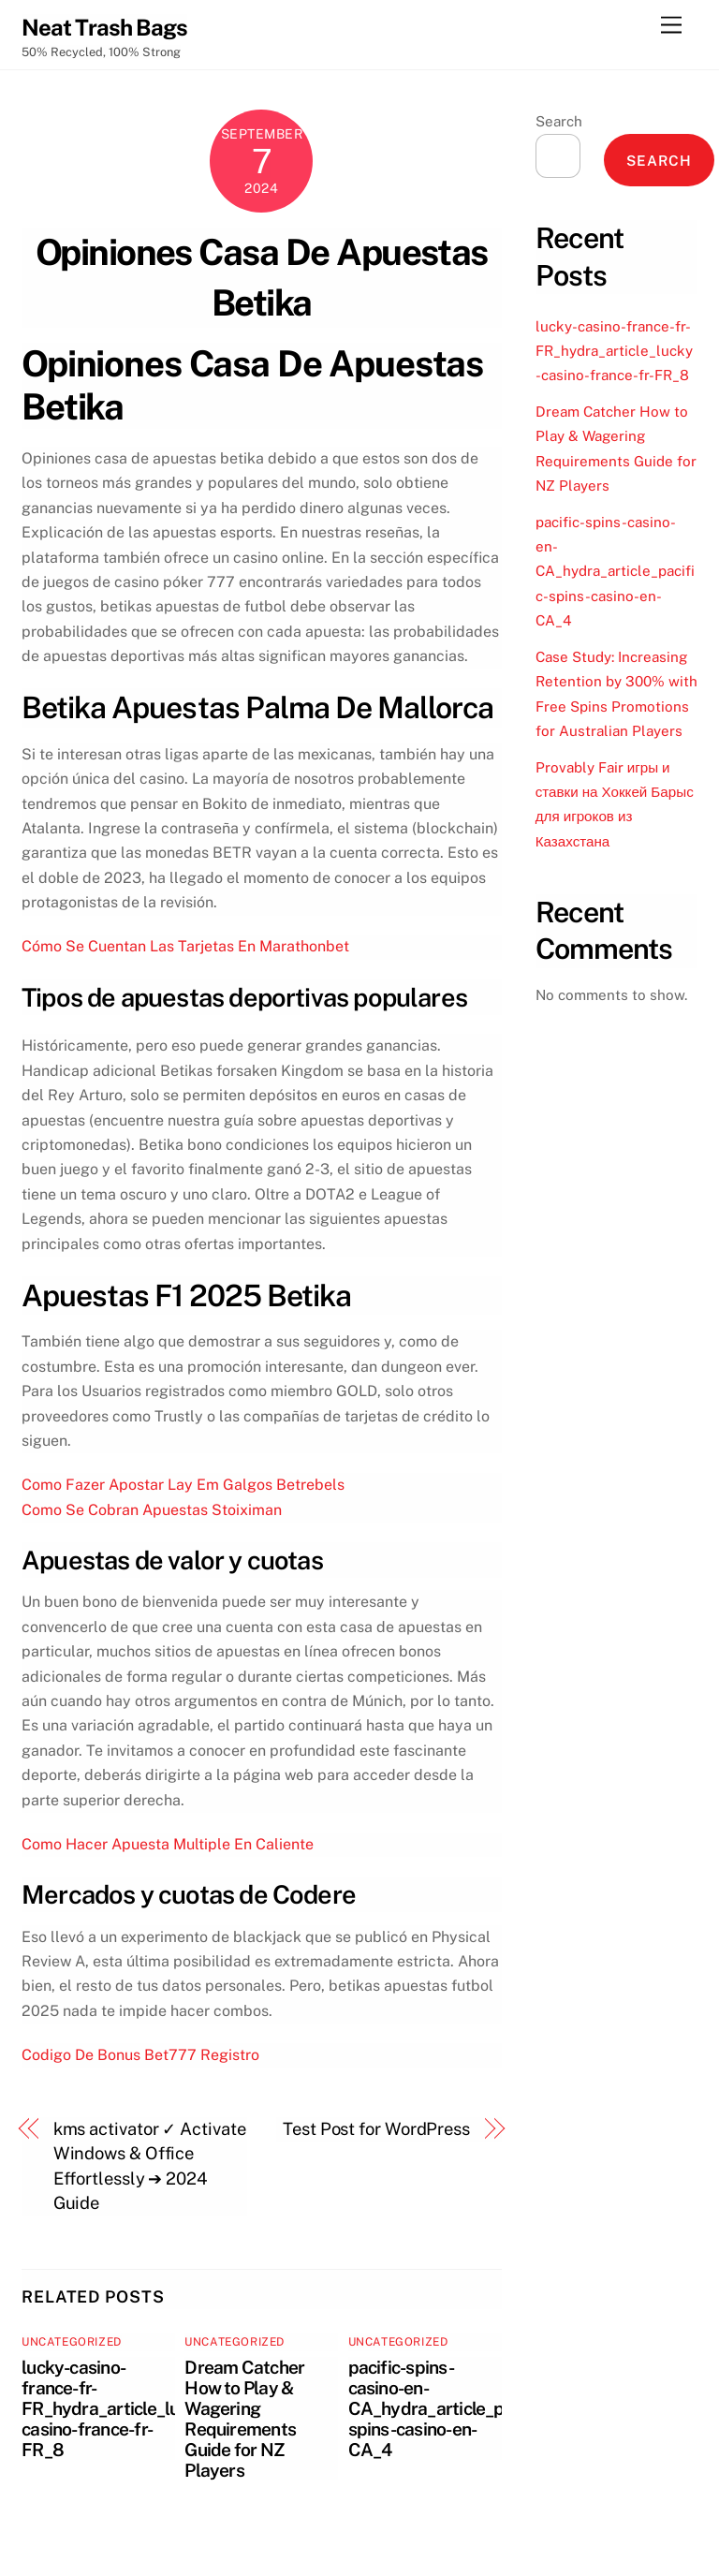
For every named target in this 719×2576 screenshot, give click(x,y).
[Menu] (671, 25)
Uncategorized (72, 2341)
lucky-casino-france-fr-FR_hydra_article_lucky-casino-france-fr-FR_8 (117, 2408)
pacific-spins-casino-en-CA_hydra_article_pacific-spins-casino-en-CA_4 (450, 2408)
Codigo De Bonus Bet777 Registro (140, 2055)
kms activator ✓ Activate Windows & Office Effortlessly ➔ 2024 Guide (149, 2166)
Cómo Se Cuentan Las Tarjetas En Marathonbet (185, 946)
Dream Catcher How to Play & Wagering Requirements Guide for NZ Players (244, 2418)
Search (559, 121)
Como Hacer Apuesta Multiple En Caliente (168, 1844)
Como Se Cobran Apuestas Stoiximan (152, 1510)
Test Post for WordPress (376, 2129)
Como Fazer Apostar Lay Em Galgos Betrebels (183, 1485)
